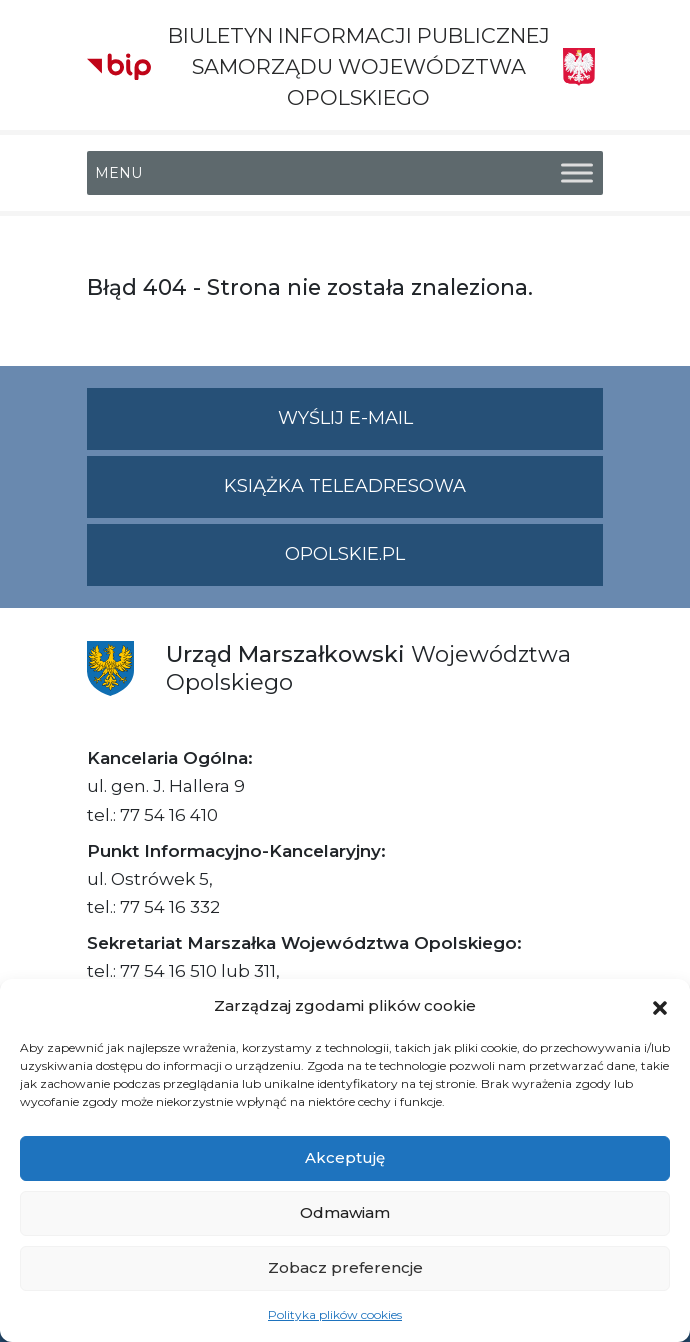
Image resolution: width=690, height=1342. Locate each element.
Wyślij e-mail (441, 426)
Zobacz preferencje (345, 1267)
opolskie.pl (345, 554)
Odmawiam (345, 1212)
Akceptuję (345, 1157)
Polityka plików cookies (335, 1314)
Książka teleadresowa (345, 486)
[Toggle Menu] (577, 172)
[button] (660, 1006)
